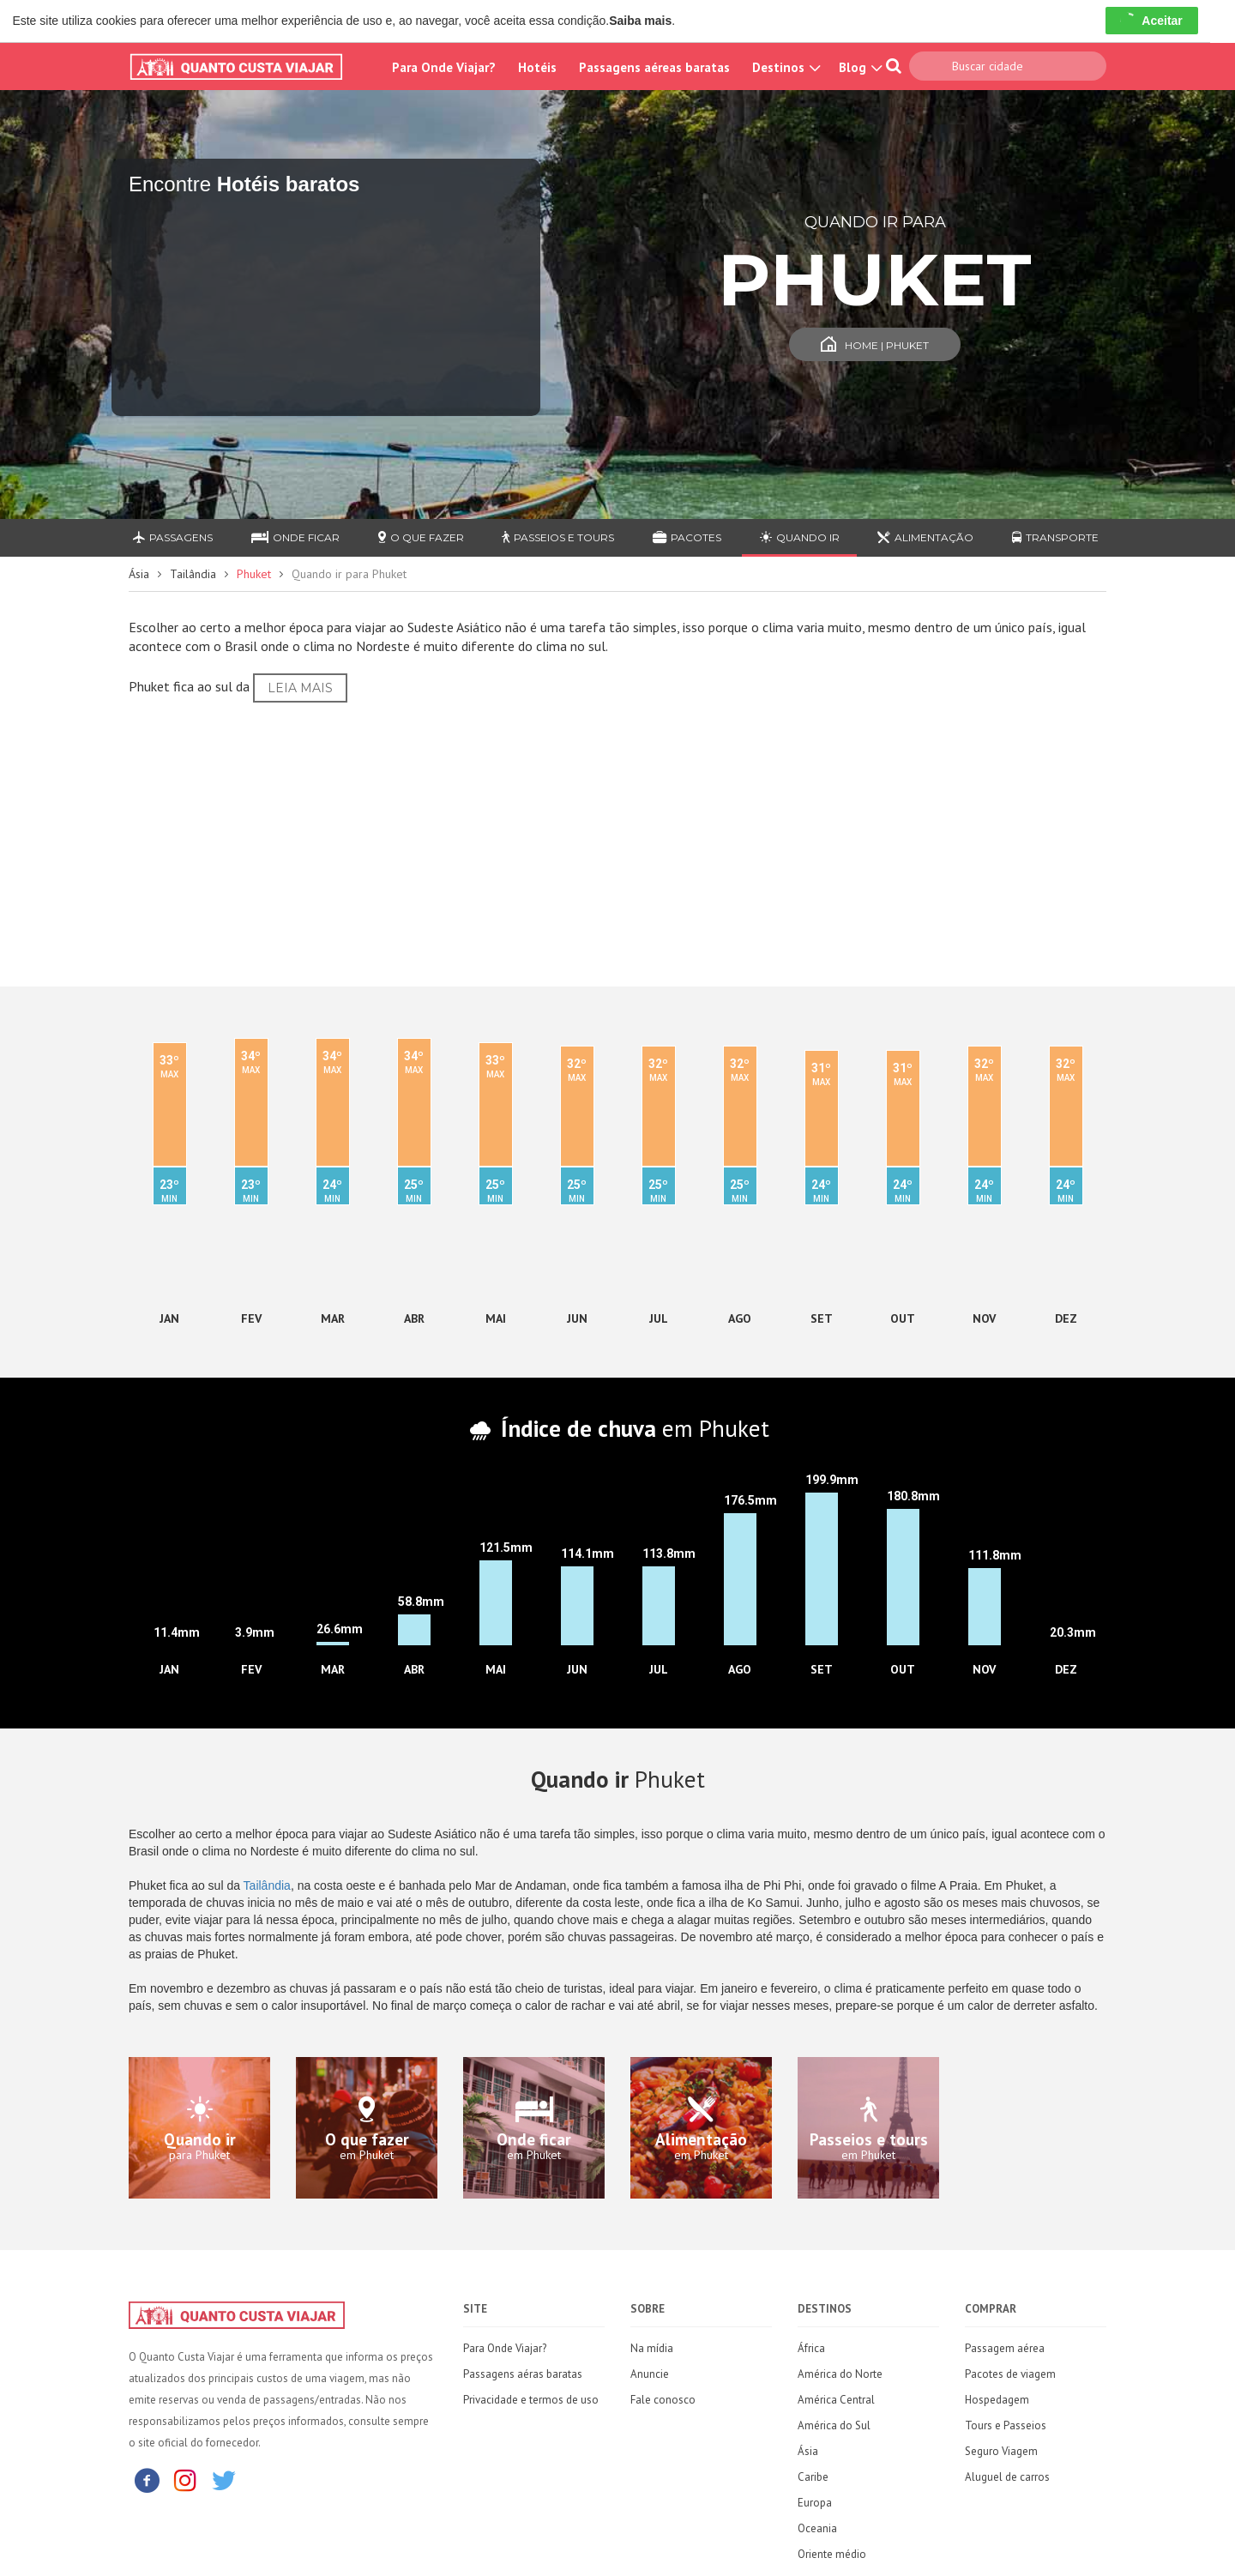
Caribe (813, 2477)
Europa (815, 2502)
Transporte (1055, 537)
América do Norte (840, 2374)
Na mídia (651, 2348)
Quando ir (800, 537)
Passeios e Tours (558, 537)
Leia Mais (300, 688)
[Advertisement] (617, 840)
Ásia (139, 574)
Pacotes (687, 537)
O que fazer (421, 537)
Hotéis (537, 67)
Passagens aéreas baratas (654, 67)
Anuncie (649, 2374)
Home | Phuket (875, 345)
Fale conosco (663, 2399)
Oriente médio (832, 2554)
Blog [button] (858, 67)
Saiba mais (640, 20)
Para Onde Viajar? (444, 67)
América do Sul (834, 2425)
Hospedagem (997, 2399)
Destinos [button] (784, 67)
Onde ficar (295, 537)
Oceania (817, 2528)
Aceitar (1151, 20)
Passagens (173, 537)
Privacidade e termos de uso (531, 2399)
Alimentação (925, 537)
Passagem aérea (1005, 2348)
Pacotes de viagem (1010, 2374)
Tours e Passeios (1005, 2425)
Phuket (254, 574)
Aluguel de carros (1007, 2477)
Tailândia (193, 574)
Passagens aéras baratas (522, 2374)
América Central (836, 2399)
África (811, 2348)
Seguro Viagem (1001, 2451)
